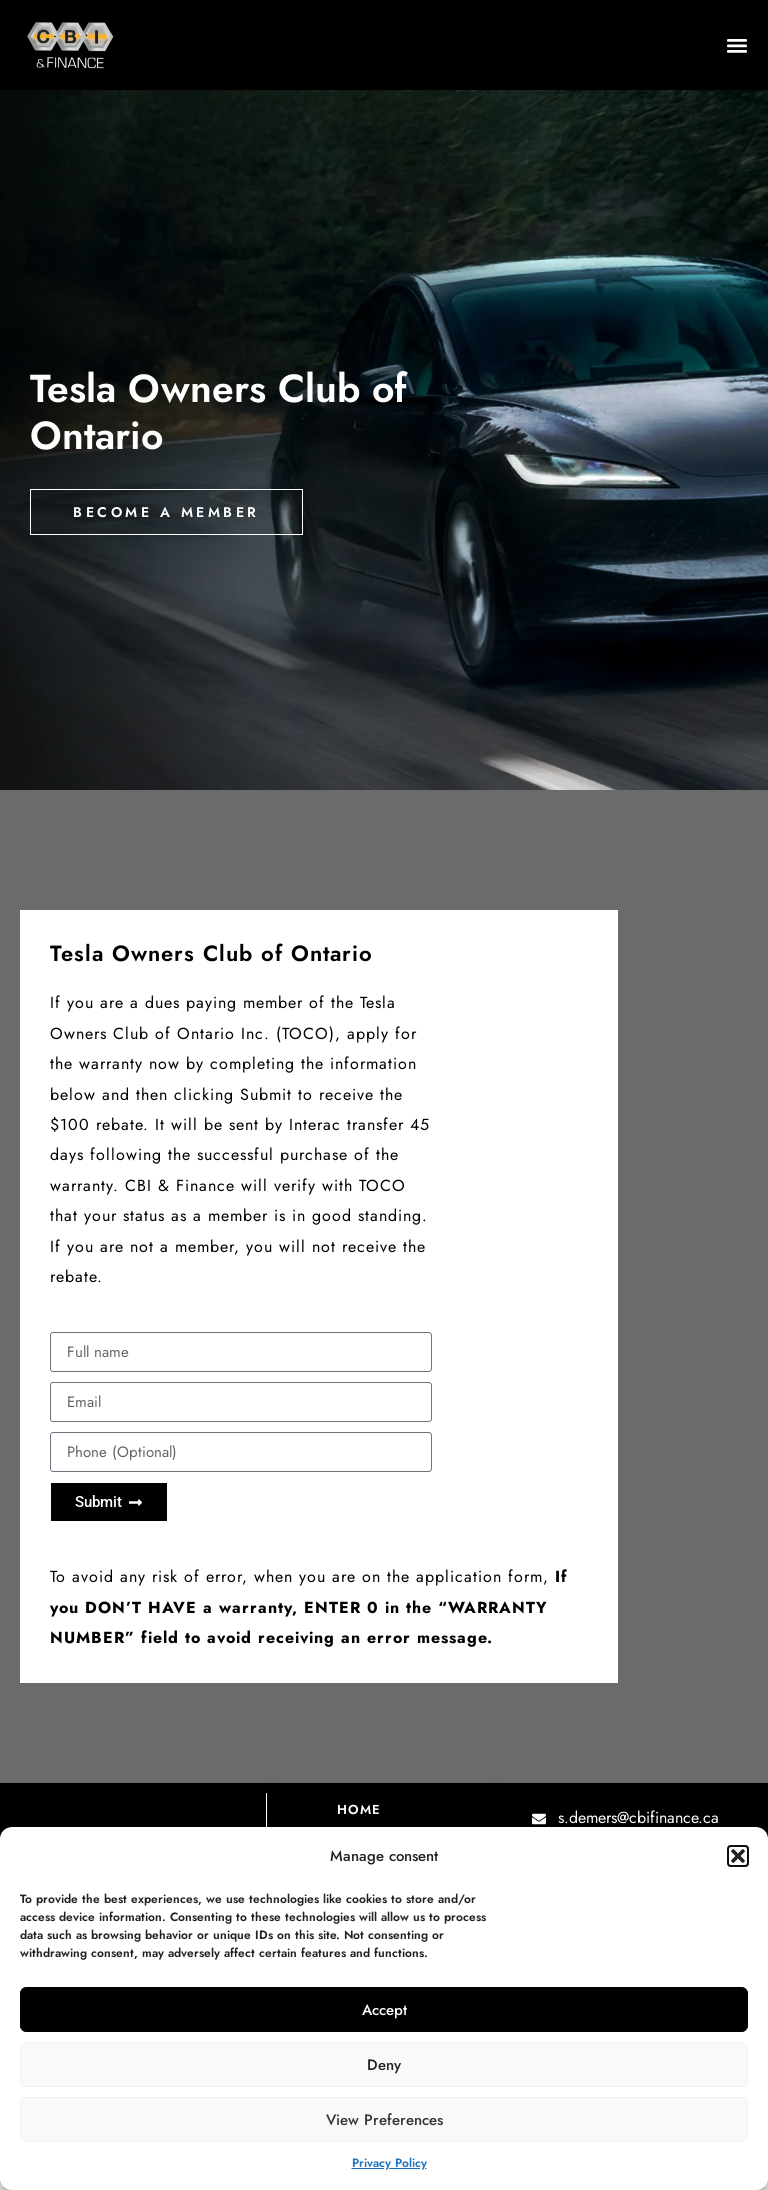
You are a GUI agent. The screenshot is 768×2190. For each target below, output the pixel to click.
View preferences (384, 2120)
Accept (384, 2010)
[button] (738, 1856)
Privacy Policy (389, 2163)
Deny (384, 2065)
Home (359, 1809)
